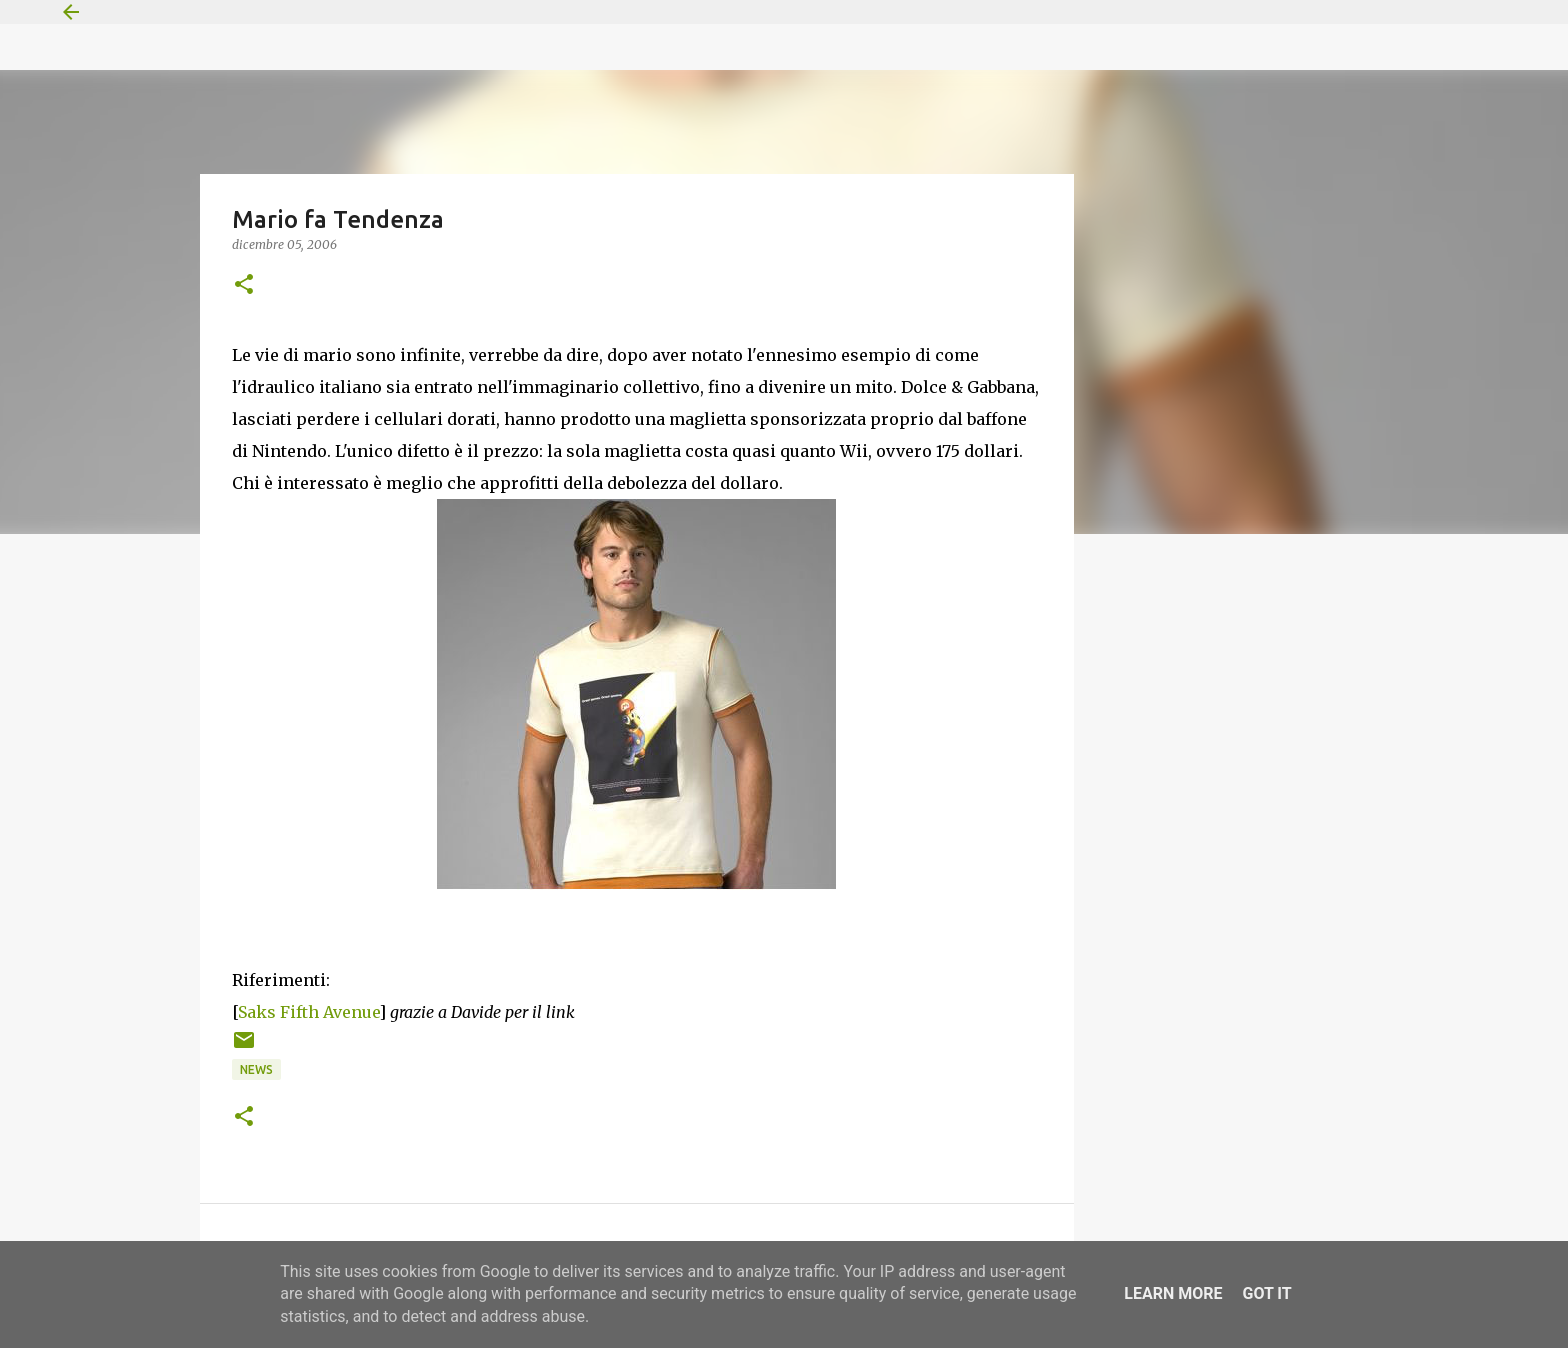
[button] (244, 285)
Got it (1266, 1293)
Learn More (1173, 1293)
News (256, 1069)
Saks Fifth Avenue (308, 1012)
